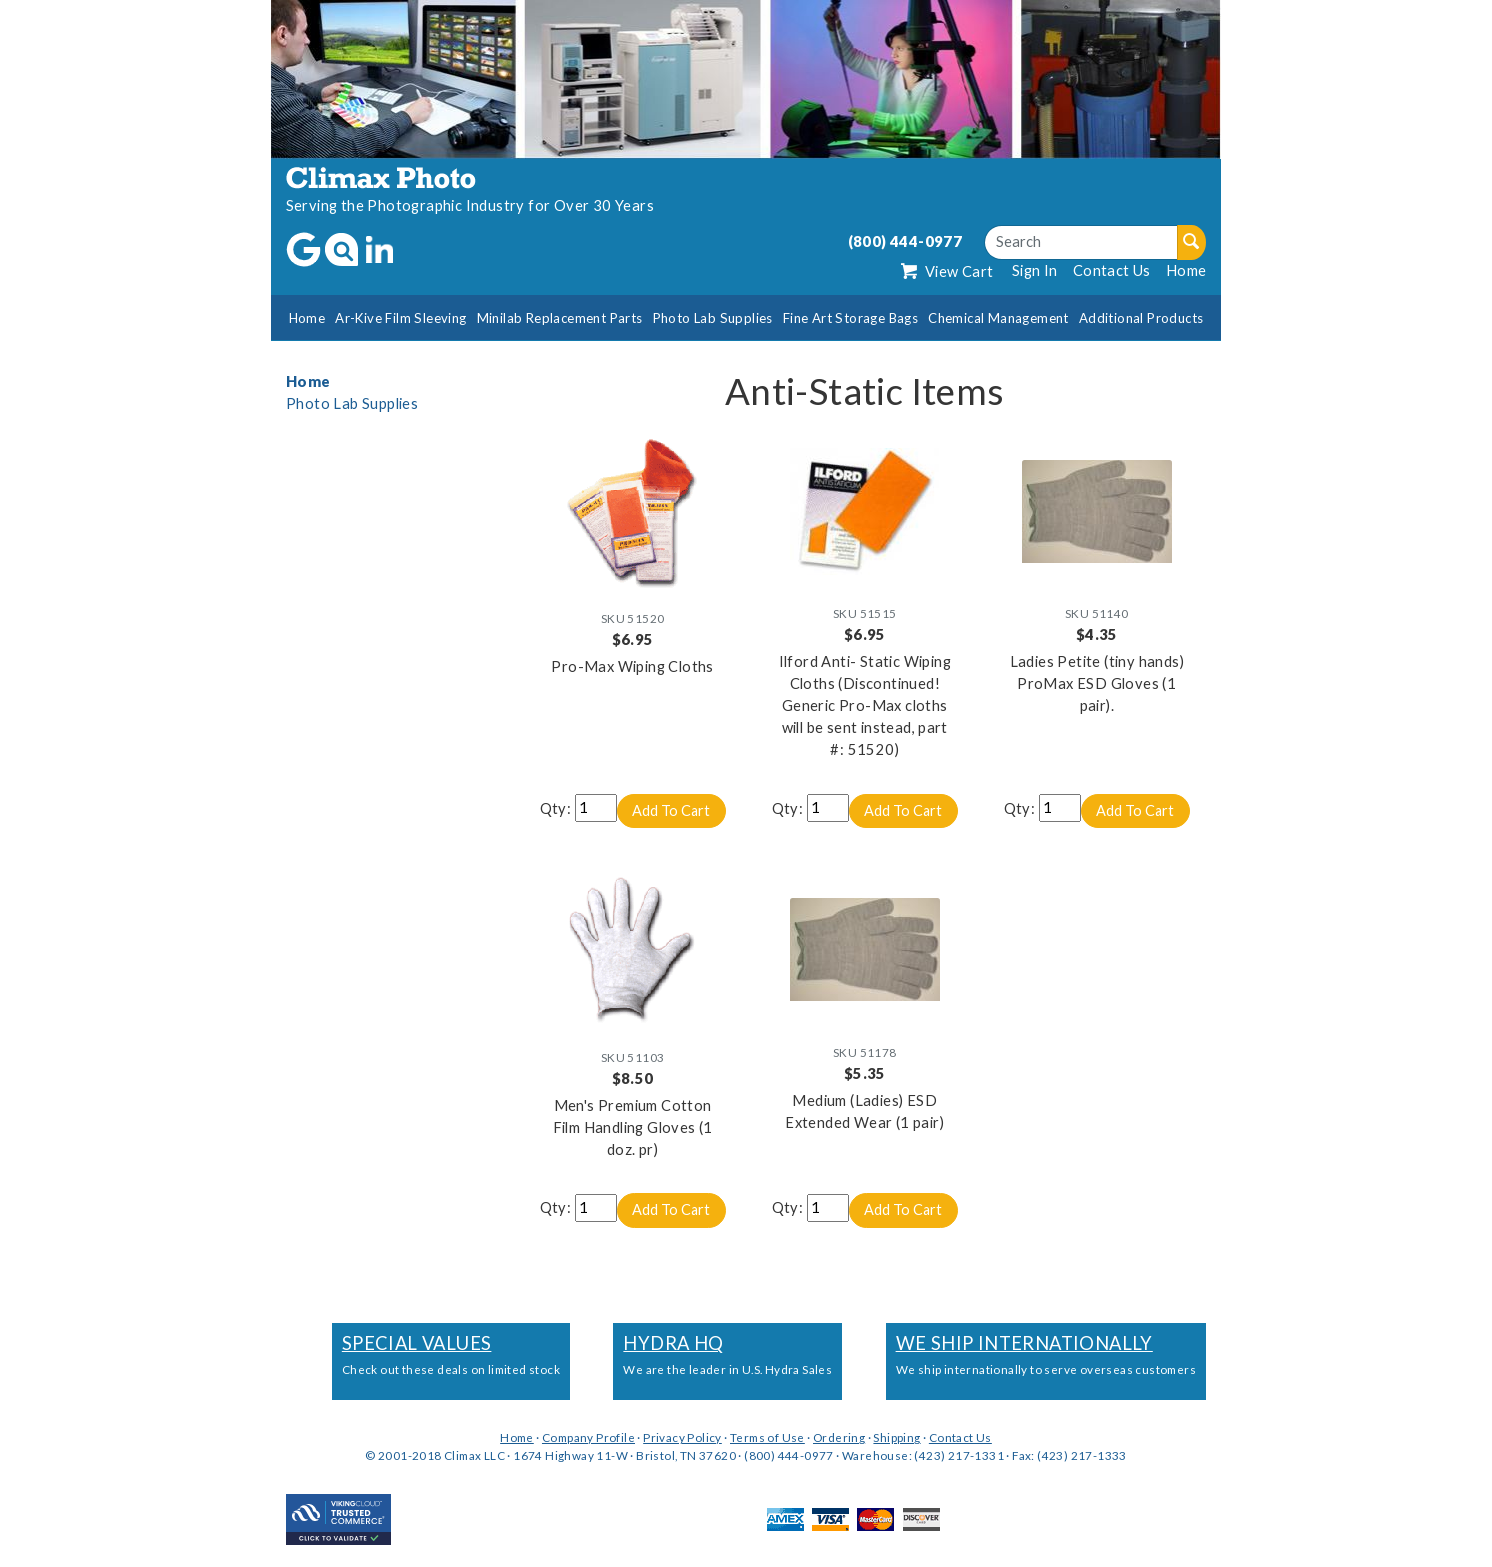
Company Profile (588, 1438)
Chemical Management (998, 318)
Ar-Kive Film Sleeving (400, 318)
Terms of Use (767, 1438)
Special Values (417, 1344)
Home (1186, 270)
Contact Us (1112, 270)
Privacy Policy (682, 1438)
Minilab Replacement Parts (560, 318)
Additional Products (1141, 318)
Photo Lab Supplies (713, 318)
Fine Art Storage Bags (850, 318)
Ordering (839, 1438)
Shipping (896, 1438)
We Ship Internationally (1024, 1344)
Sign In (1035, 270)
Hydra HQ (673, 1344)
